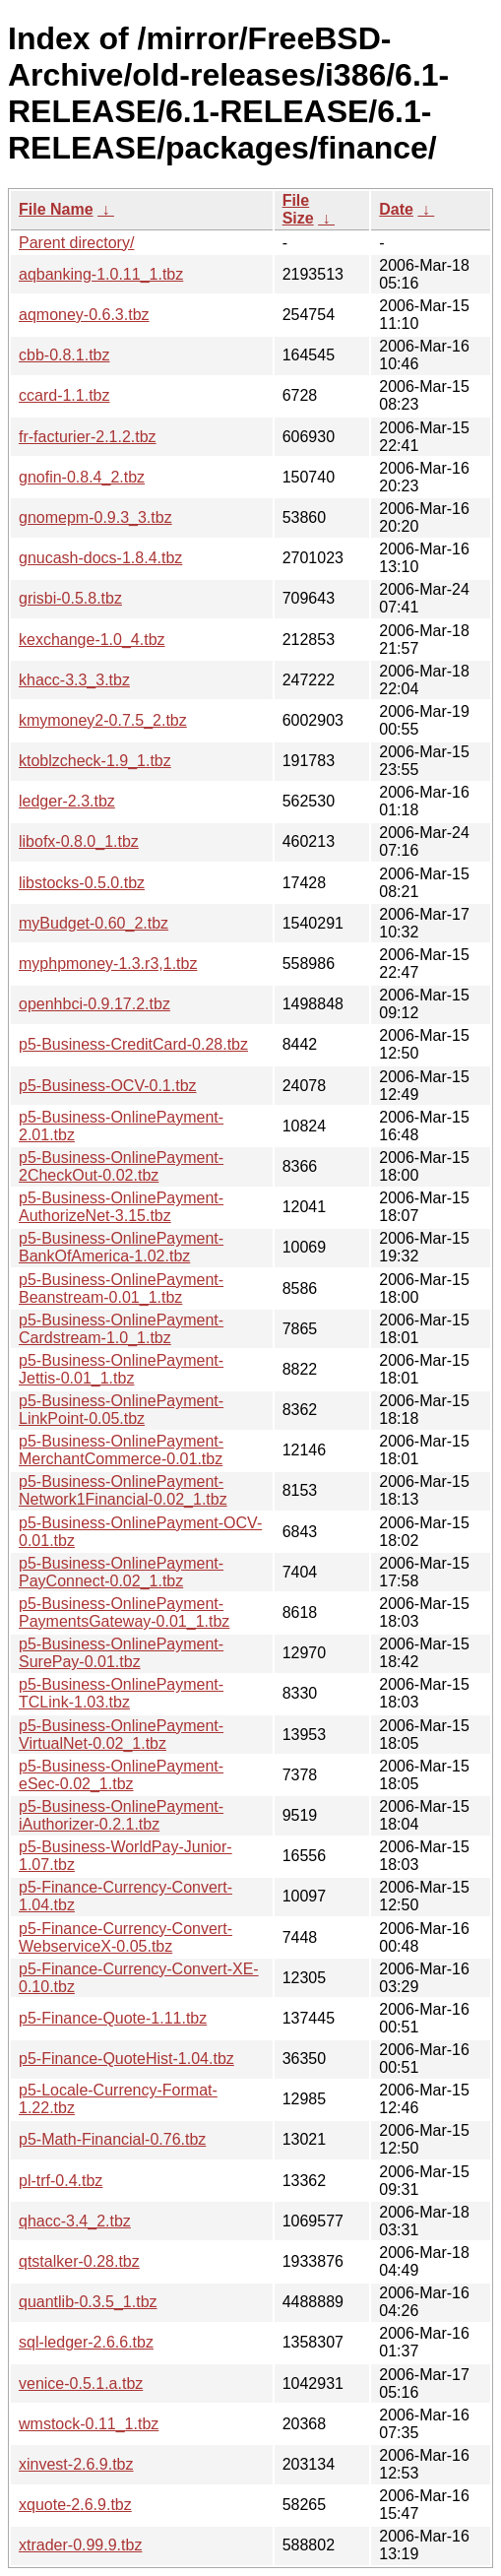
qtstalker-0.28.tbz (79, 2261)
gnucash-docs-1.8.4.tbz (100, 557)
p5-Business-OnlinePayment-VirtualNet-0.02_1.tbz (121, 1734)
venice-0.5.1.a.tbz (81, 2383)
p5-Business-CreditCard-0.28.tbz (133, 1044)
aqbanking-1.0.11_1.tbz (101, 274)
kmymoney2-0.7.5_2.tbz (103, 720)
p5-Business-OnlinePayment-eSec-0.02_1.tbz (121, 1775)
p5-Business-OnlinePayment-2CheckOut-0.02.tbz (121, 1166)
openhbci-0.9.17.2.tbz (94, 1004)
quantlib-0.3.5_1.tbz (88, 2301)
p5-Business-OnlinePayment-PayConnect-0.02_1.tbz (121, 1572)
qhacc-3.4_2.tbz (75, 2221)
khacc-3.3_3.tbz (74, 680)
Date (396, 209)
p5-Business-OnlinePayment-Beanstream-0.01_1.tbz (121, 1288)
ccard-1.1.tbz (64, 395)
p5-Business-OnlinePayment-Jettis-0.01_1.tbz (121, 1369)
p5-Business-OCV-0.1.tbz (108, 1085)
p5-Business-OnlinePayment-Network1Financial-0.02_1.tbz (123, 1490)
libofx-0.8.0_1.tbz (79, 841)
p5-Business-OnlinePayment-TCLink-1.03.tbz (121, 1693)
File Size (298, 209)
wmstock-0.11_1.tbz (88, 2423)
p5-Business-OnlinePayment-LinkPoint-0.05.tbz (121, 1409)
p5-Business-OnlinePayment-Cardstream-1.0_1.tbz (121, 1329)
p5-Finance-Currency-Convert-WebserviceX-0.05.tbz (125, 1937)
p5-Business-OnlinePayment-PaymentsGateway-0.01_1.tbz (124, 1612)
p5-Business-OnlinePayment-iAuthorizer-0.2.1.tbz (121, 1815)
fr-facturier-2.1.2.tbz (88, 436)
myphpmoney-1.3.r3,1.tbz (108, 963)
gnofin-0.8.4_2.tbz (82, 477)
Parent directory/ (76, 242)
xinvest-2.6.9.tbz (76, 2464)
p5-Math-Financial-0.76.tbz (112, 2139)
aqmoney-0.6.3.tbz (84, 314)
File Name (56, 209)
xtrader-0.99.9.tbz (80, 2545)
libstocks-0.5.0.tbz (82, 882)
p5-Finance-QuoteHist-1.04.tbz (126, 2058)
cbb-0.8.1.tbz (64, 355)
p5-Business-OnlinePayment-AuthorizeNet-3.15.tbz (121, 1207)
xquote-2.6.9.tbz (75, 2504)
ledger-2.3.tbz (67, 801)
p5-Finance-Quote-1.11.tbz (113, 2018)
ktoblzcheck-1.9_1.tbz (95, 760)
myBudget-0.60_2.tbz (93, 923)
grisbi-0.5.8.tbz (70, 598)
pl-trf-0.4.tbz (60, 2180)
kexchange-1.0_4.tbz (92, 639)
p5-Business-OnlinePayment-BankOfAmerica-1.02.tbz (121, 1247)
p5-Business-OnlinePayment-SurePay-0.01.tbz (121, 1653)
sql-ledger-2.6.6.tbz (86, 2342)
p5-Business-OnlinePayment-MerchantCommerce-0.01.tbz (121, 1450)
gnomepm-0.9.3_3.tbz (95, 517)
